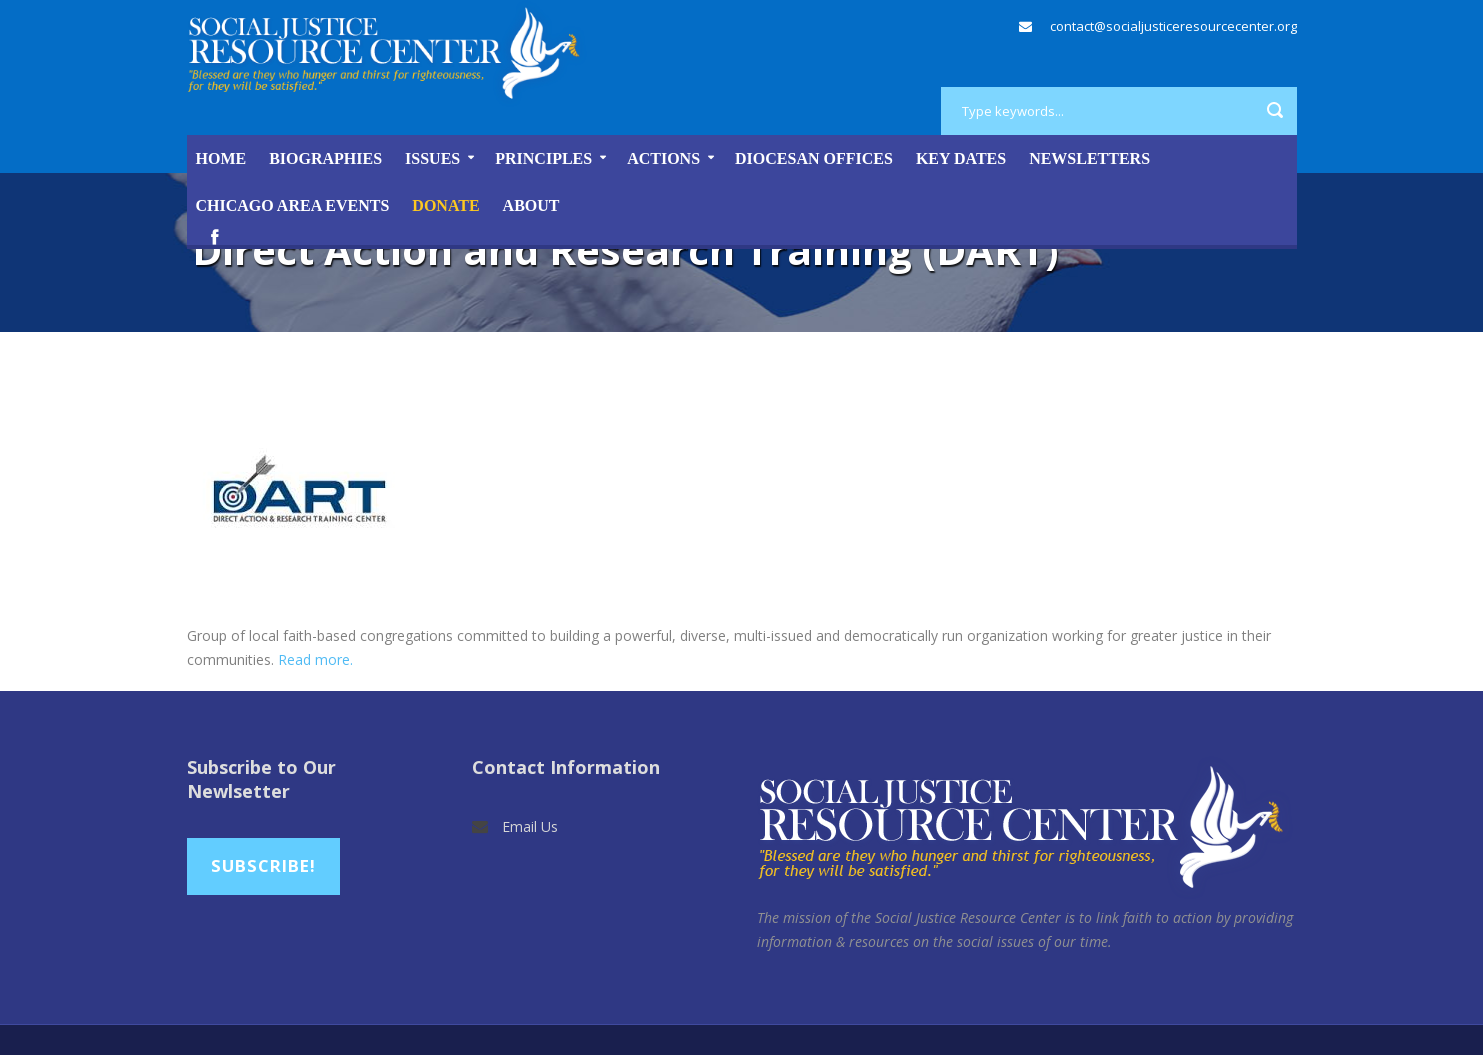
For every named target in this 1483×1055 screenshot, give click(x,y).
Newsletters (1089, 158)
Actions (663, 158)
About (531, 205)
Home (221, 158)
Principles (543, 158)
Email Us (530, 826)
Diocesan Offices (814, 158)
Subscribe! (263, 865)
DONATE (445, 205)
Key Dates (961, 158)
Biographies (325, 158)
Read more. (315, 659)
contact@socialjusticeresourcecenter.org (1173, 26)
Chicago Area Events (293, 205)
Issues (432, 158)
